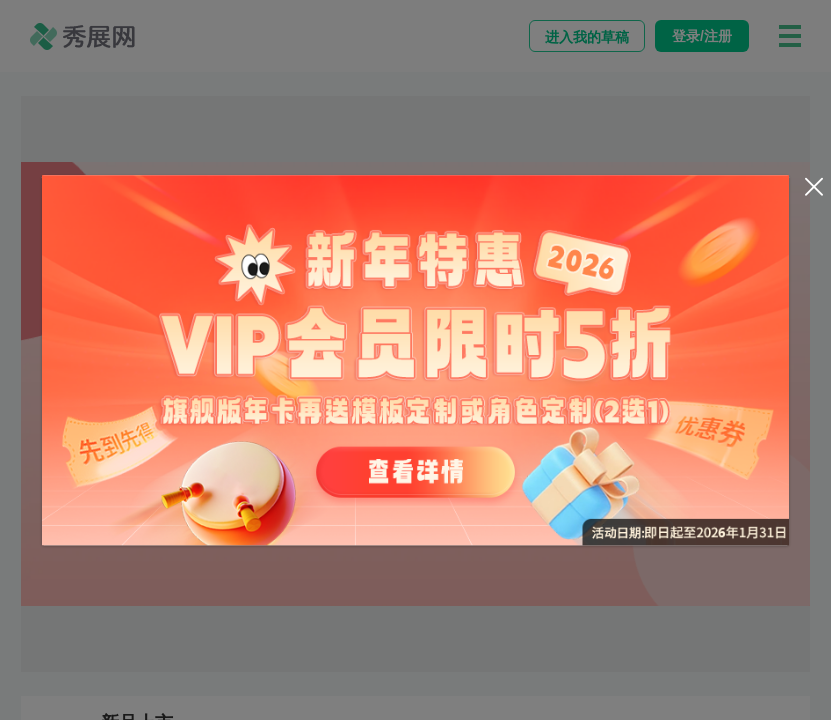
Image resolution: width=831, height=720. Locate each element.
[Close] (814, 187)
